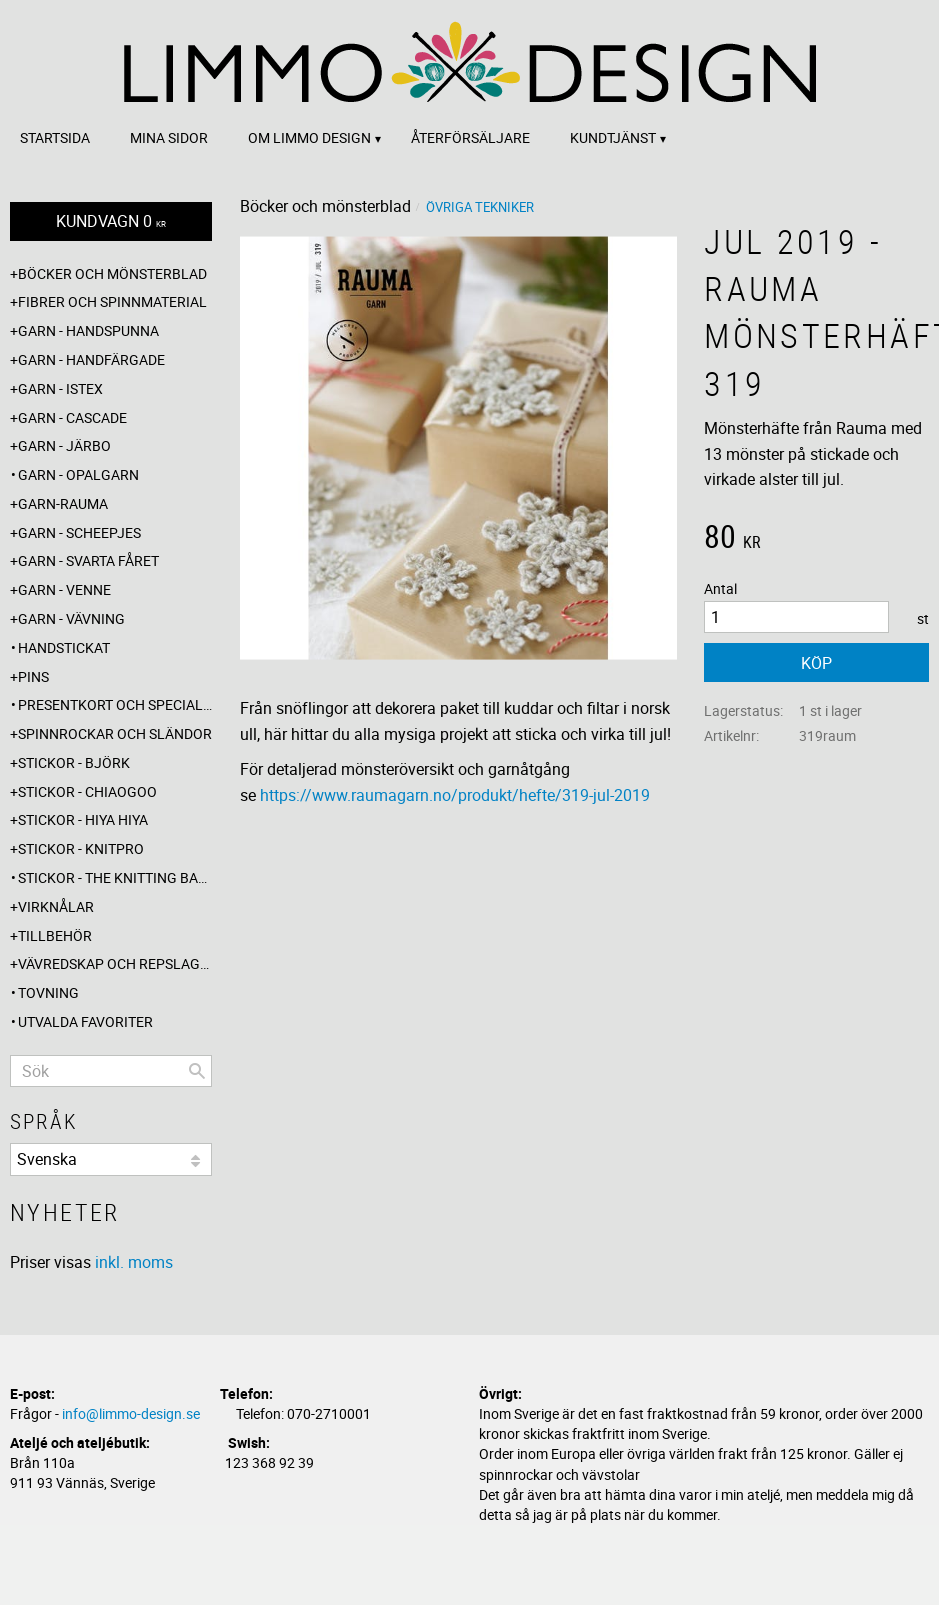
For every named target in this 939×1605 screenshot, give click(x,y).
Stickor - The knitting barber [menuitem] (115, 877)
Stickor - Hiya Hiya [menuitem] (83, 819)
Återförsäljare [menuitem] (470, 137)
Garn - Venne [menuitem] (64, 589)
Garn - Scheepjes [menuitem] (79, 532)
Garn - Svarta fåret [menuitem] (88, 560)
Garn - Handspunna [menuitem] (88, 330)
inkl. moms (134, 1262)
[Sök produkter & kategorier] (111, 1071)
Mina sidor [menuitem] (169, 137)
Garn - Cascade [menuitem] (72, 417)
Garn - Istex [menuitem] (60, 388)
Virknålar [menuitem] (56, 906)
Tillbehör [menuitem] (55, 935)
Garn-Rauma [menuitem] (63, 503)
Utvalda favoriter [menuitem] (85, 1021)
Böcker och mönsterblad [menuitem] (112, 273)
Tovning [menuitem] (48, 992)
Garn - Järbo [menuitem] (64, 445)
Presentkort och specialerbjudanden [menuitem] (115, 704)
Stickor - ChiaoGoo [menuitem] (87, 791)
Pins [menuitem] (33, 676)
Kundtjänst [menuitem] (613, 137)
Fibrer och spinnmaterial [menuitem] (112, 301)
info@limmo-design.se (131, 1413)
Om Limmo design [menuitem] (309, 137)
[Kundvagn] (111, 221)
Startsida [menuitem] (55, 137)
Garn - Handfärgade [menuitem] (91, 359)
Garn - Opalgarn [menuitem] (78, 474)
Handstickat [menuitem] (64, 647)
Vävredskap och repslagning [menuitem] (115, 963)
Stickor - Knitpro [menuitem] (81, 848)
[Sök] (197, 1071)
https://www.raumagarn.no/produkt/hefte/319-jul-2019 (455, 795)
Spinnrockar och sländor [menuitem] (115, 733)
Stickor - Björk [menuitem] (74, 762)
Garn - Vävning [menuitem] (71, 618)
